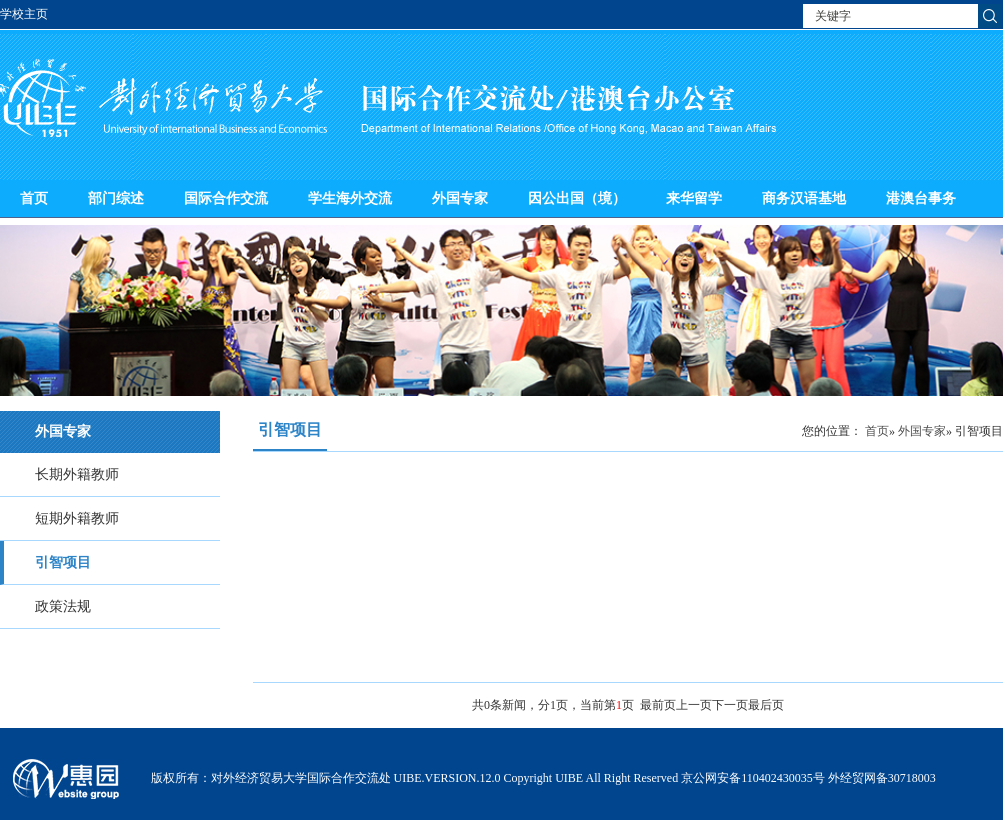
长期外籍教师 (77, 474)
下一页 (730, 705)
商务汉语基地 (804, 198)
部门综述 (116, 198)
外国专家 (460, 198)
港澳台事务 (921, 198)
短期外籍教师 (77, 518)
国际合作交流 (226, 198)
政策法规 (63, 606)
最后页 (766, 705)
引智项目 (63, 562)
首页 (34, 198)
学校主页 (24, 14)
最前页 (658, 705)
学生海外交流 (350, 198)
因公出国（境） (577, 198)
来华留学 (694, 198)
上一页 (694, 705)
